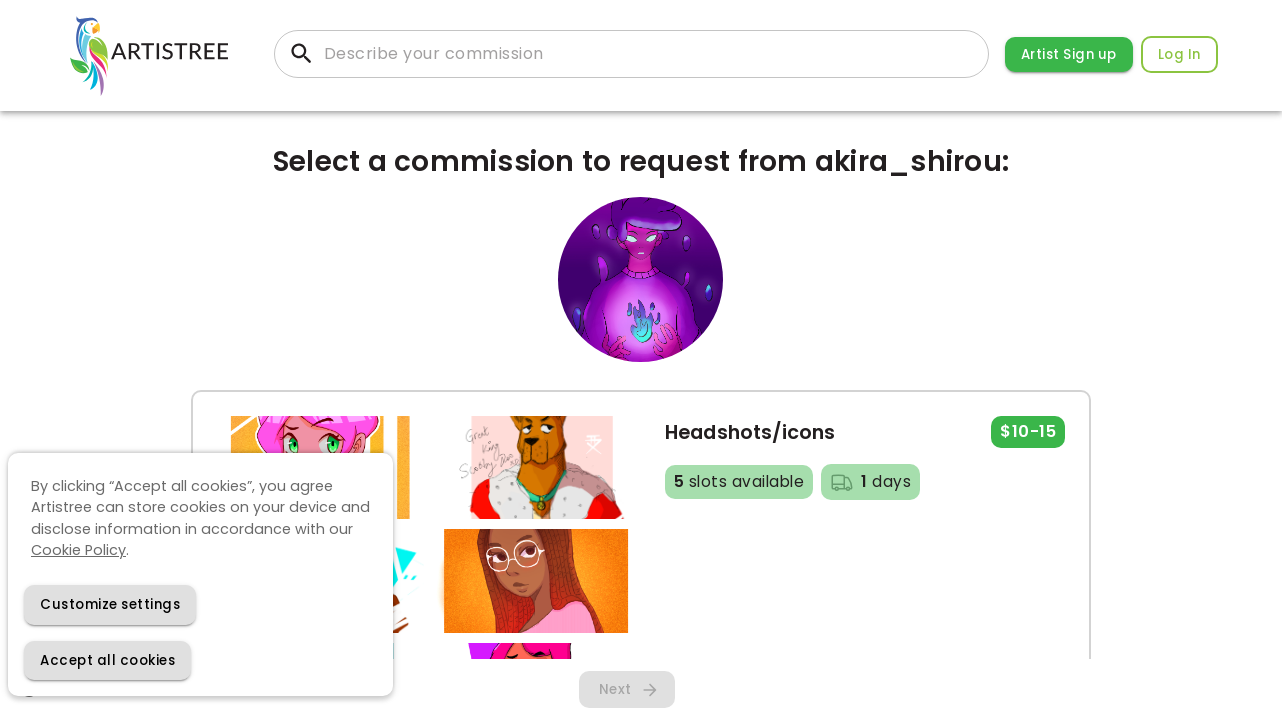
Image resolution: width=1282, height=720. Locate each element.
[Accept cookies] (107, 660)
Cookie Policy (78, 550)
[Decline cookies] (110, 604)
